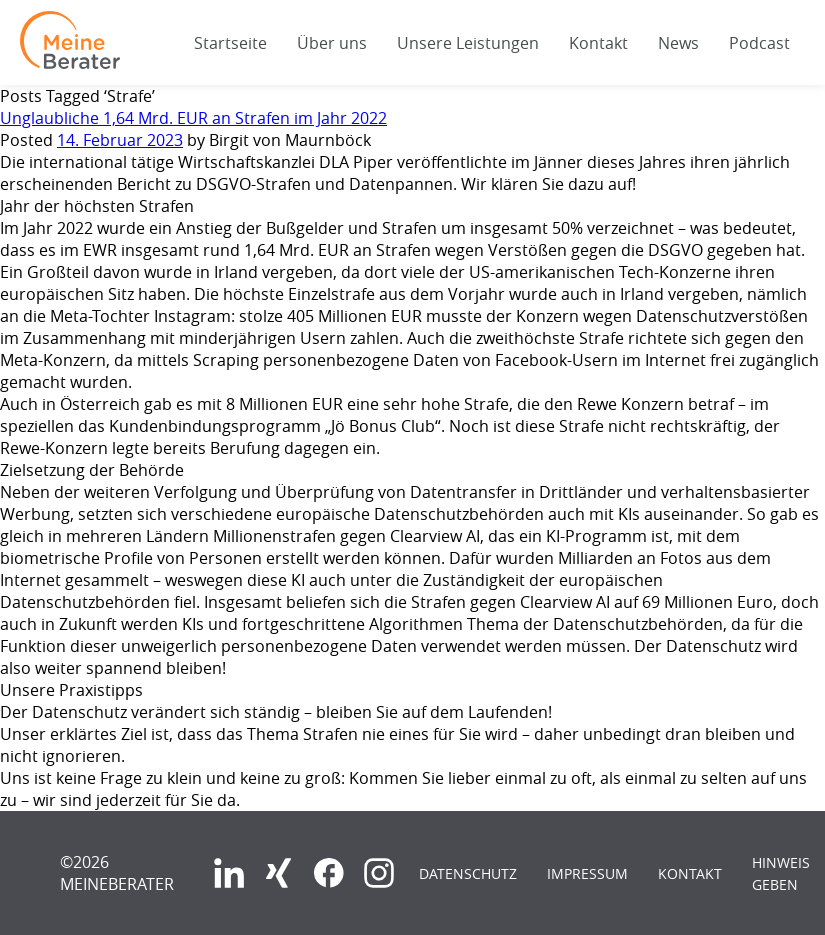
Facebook (329, 873)
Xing (279, 873)
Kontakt (598, 43)
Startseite (230, 43)
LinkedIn (229, 873)
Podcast (759, 43)
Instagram (379, 873)
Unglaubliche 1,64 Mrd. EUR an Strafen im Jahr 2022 (193, 118)
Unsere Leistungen (468, 43)
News (678, 43)
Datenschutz (468, 873)
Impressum (587, 873)
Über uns (332, 43)
